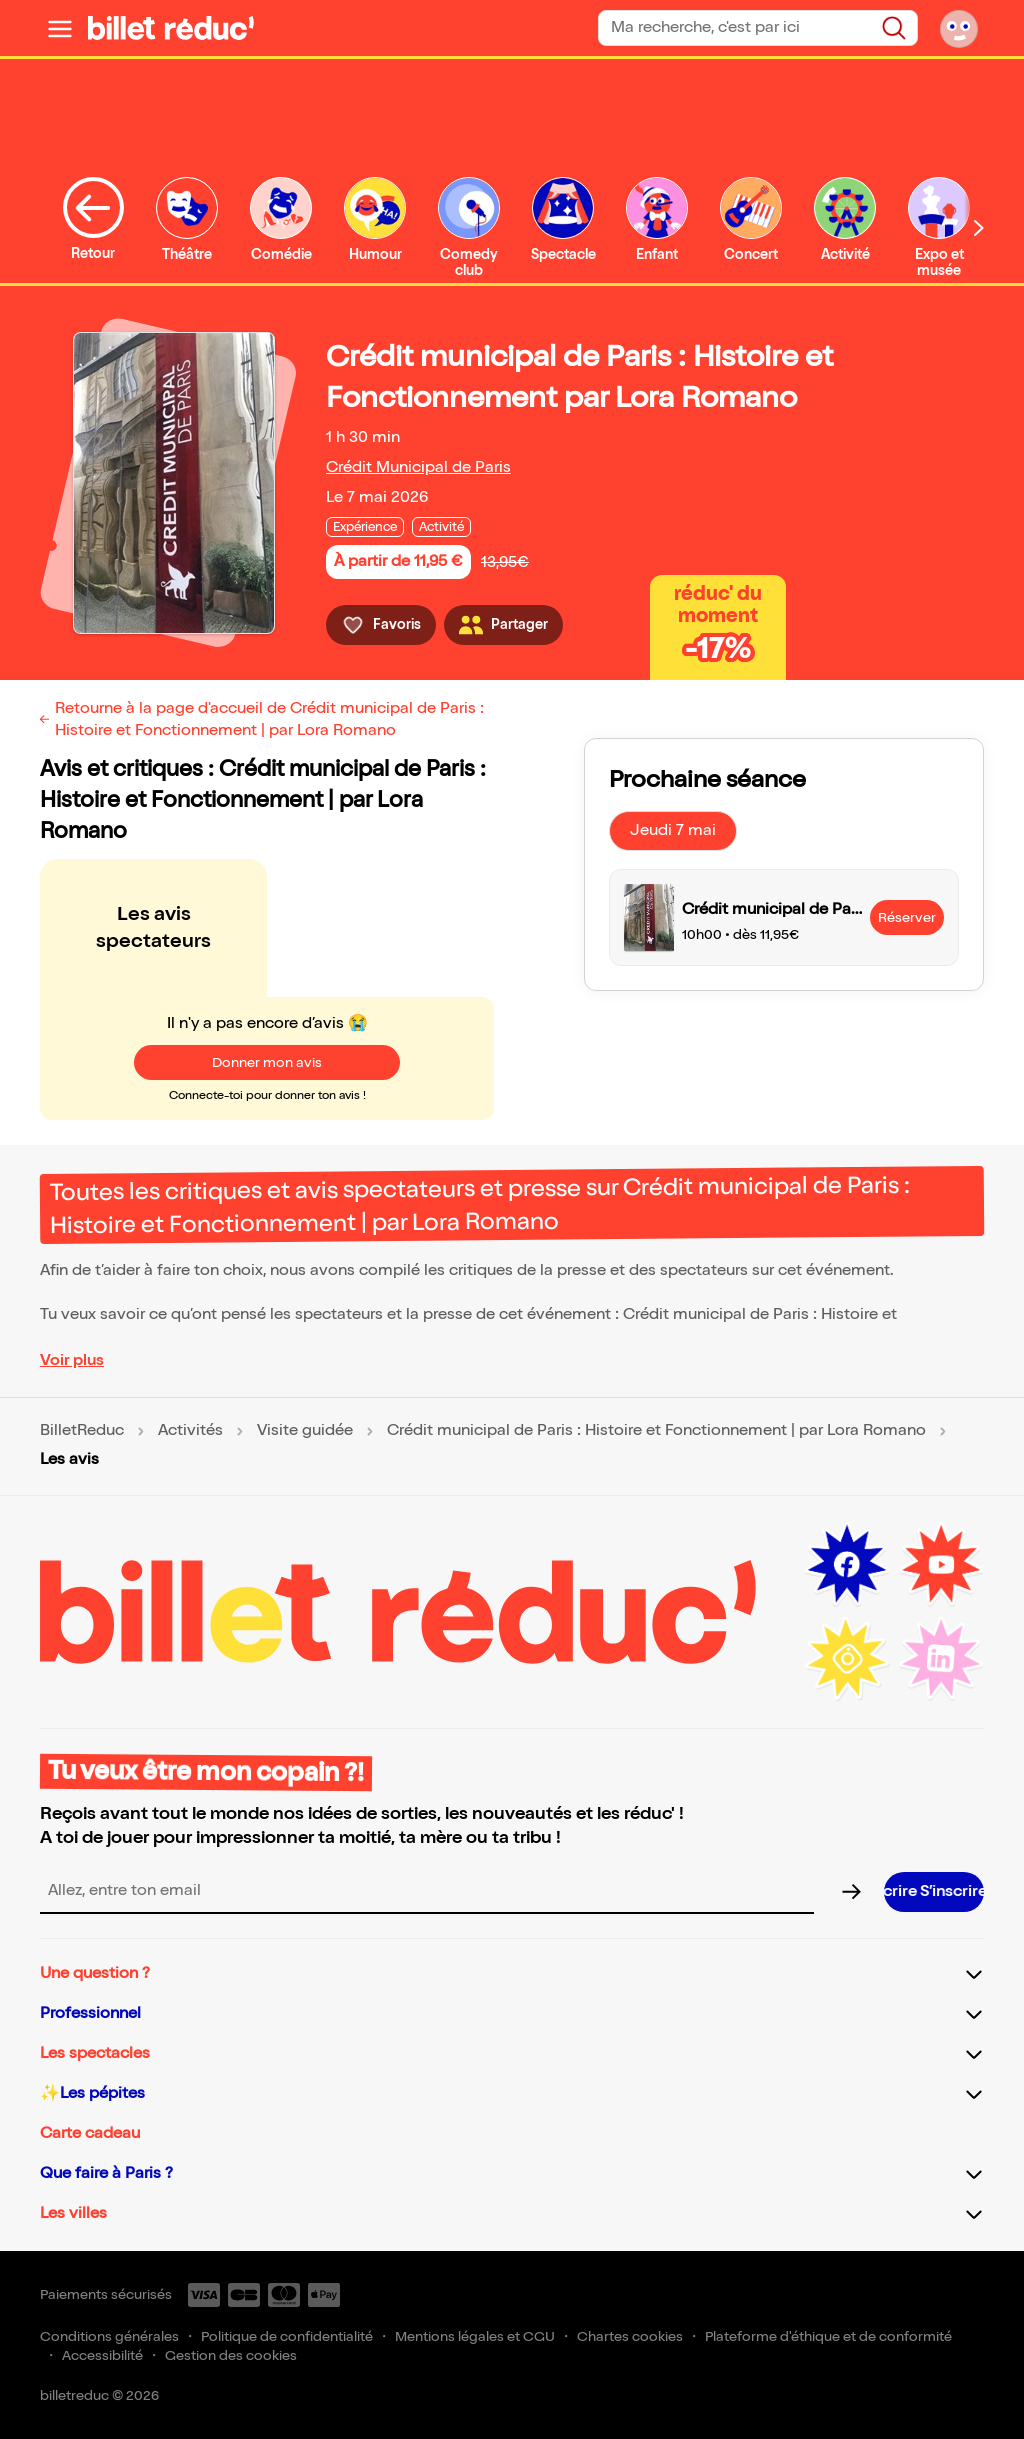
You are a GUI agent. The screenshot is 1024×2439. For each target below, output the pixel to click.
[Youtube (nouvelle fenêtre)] (941, 1565)
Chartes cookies (630, 2336)
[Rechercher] (894, 28)
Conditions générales (109, 2336)
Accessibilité (102, 2355)
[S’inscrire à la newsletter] (934, 1892)
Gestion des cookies (231, 2355)
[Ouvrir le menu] (60, 28)
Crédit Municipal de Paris (418, 467)
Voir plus (72, 1360)
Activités (190, 1431)
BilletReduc (82, 1431)
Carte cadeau (90, 2133)
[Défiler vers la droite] (979, 227)
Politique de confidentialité (287, 2336)
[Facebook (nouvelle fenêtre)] (847, 1565)
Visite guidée (305, 1431)
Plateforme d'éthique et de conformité (828, 2336)
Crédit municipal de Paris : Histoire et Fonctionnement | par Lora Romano (656, 1431)
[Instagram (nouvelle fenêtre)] (847, 1659)
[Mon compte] (959, 28)
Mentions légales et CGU (475, 2336)
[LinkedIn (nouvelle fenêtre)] (941, 1659)
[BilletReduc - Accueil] (171, 28)
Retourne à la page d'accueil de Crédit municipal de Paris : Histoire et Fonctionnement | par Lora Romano (269, 719)
